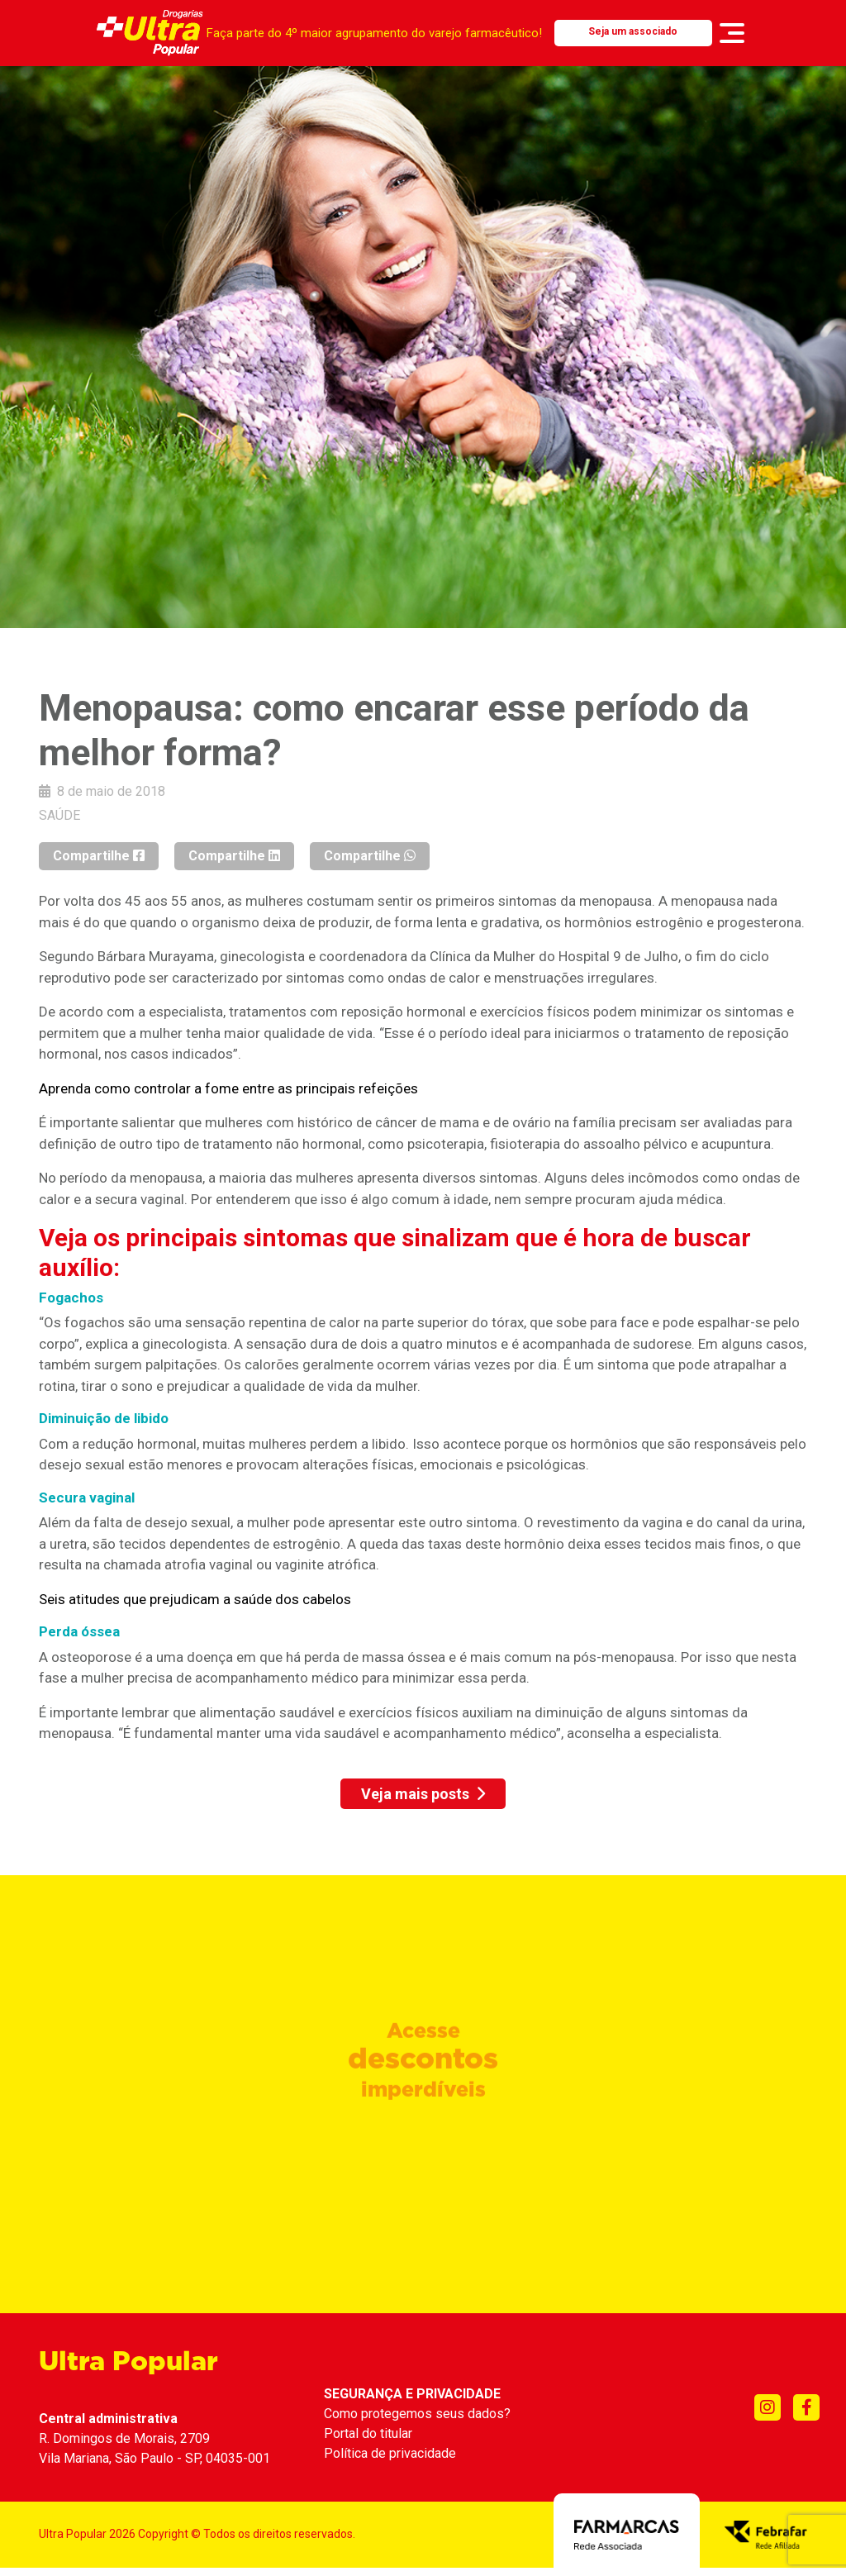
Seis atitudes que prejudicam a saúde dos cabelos (195, 1599)
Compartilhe (99, 856)
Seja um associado (632, 31)
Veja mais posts (423, 1793)
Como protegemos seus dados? (417, 2413)
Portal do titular (368, 2433)
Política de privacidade (390, 2453)
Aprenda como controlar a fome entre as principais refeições (228, 1088)
